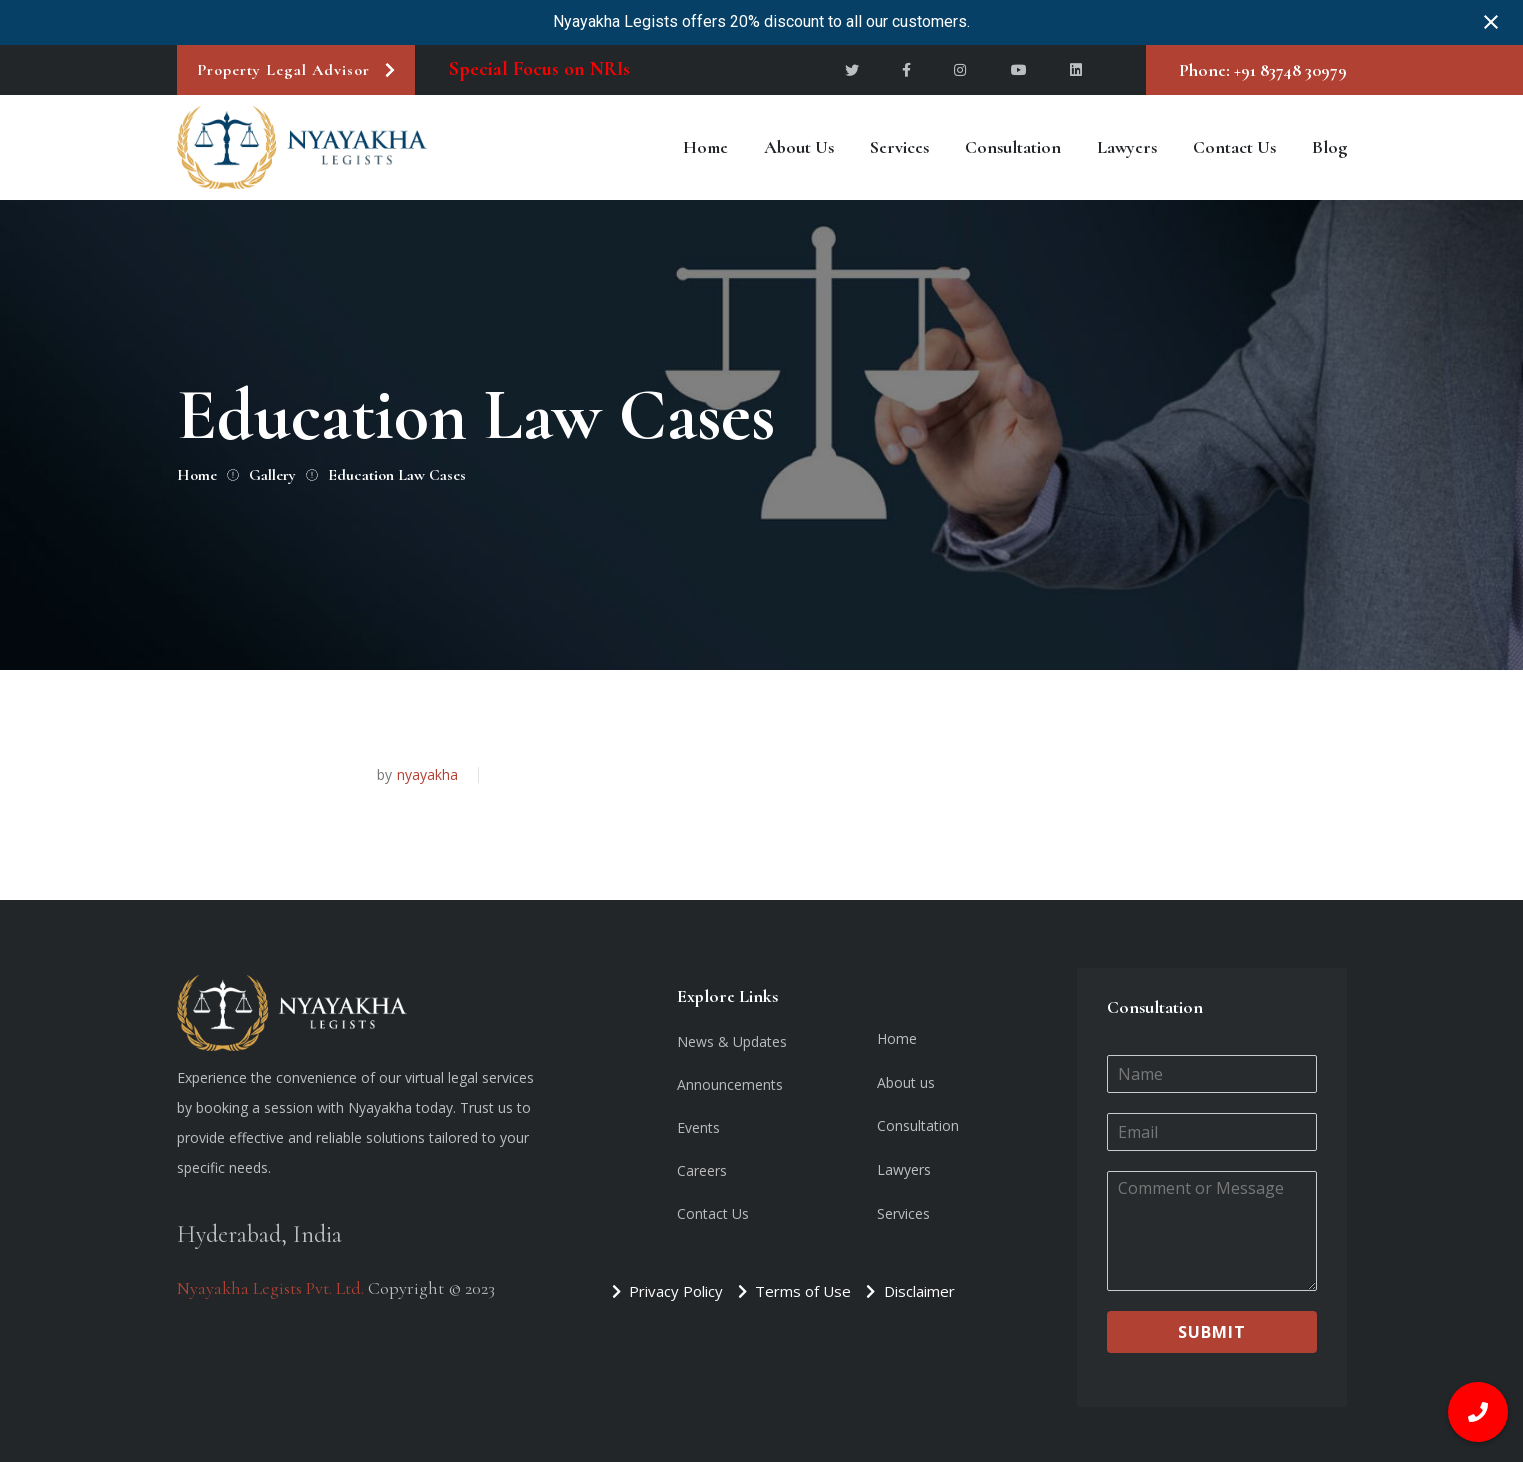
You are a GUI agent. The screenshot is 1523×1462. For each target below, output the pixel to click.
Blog (1329, 147)
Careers (702, 1170)
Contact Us (1234, 147)
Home (705, 147)
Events (698, 1127)
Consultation (1013, 147)
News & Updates (732, 1041)
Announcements (730, 1084)
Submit (1212, 1332)
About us (799, 147)
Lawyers (1127, 147)
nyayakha (427, 775)
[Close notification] (1491, 22)
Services (899, 147)
